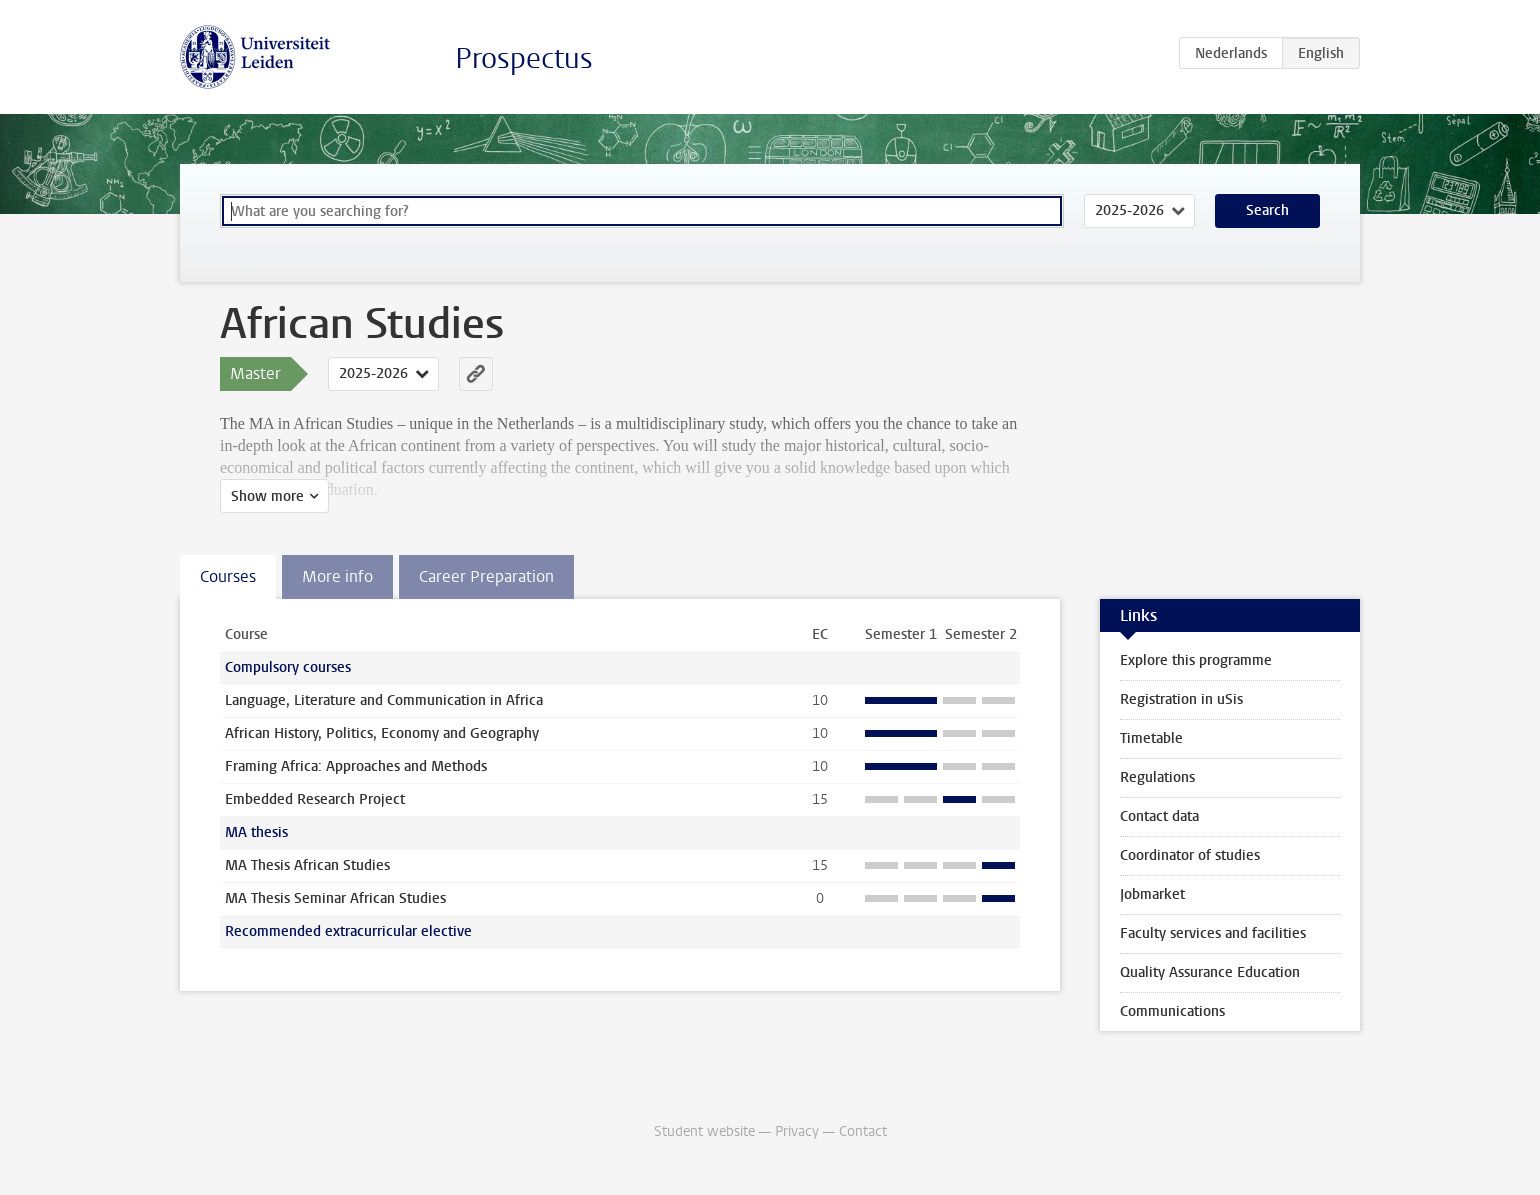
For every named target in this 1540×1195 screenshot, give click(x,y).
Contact (863, 1131)
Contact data (1159, 816)
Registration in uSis (1181, 699)
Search (1267, 210)
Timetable (1151, 738)
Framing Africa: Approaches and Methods (356, 766)
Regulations (1157, 777)
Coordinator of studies (1190, 855)
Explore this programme (1196, 660)
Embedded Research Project (315, 799)
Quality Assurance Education (1210, 972)
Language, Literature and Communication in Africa (384, 700)
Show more (267, 496)
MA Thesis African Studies (307, 865)
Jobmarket (1152, 894)
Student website (704, 1131)
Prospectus (524, 58)
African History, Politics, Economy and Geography (382, 733)
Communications (1172, 1011)
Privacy (797, 1131)
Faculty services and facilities (1213, 933)
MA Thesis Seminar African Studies (335, 898)
